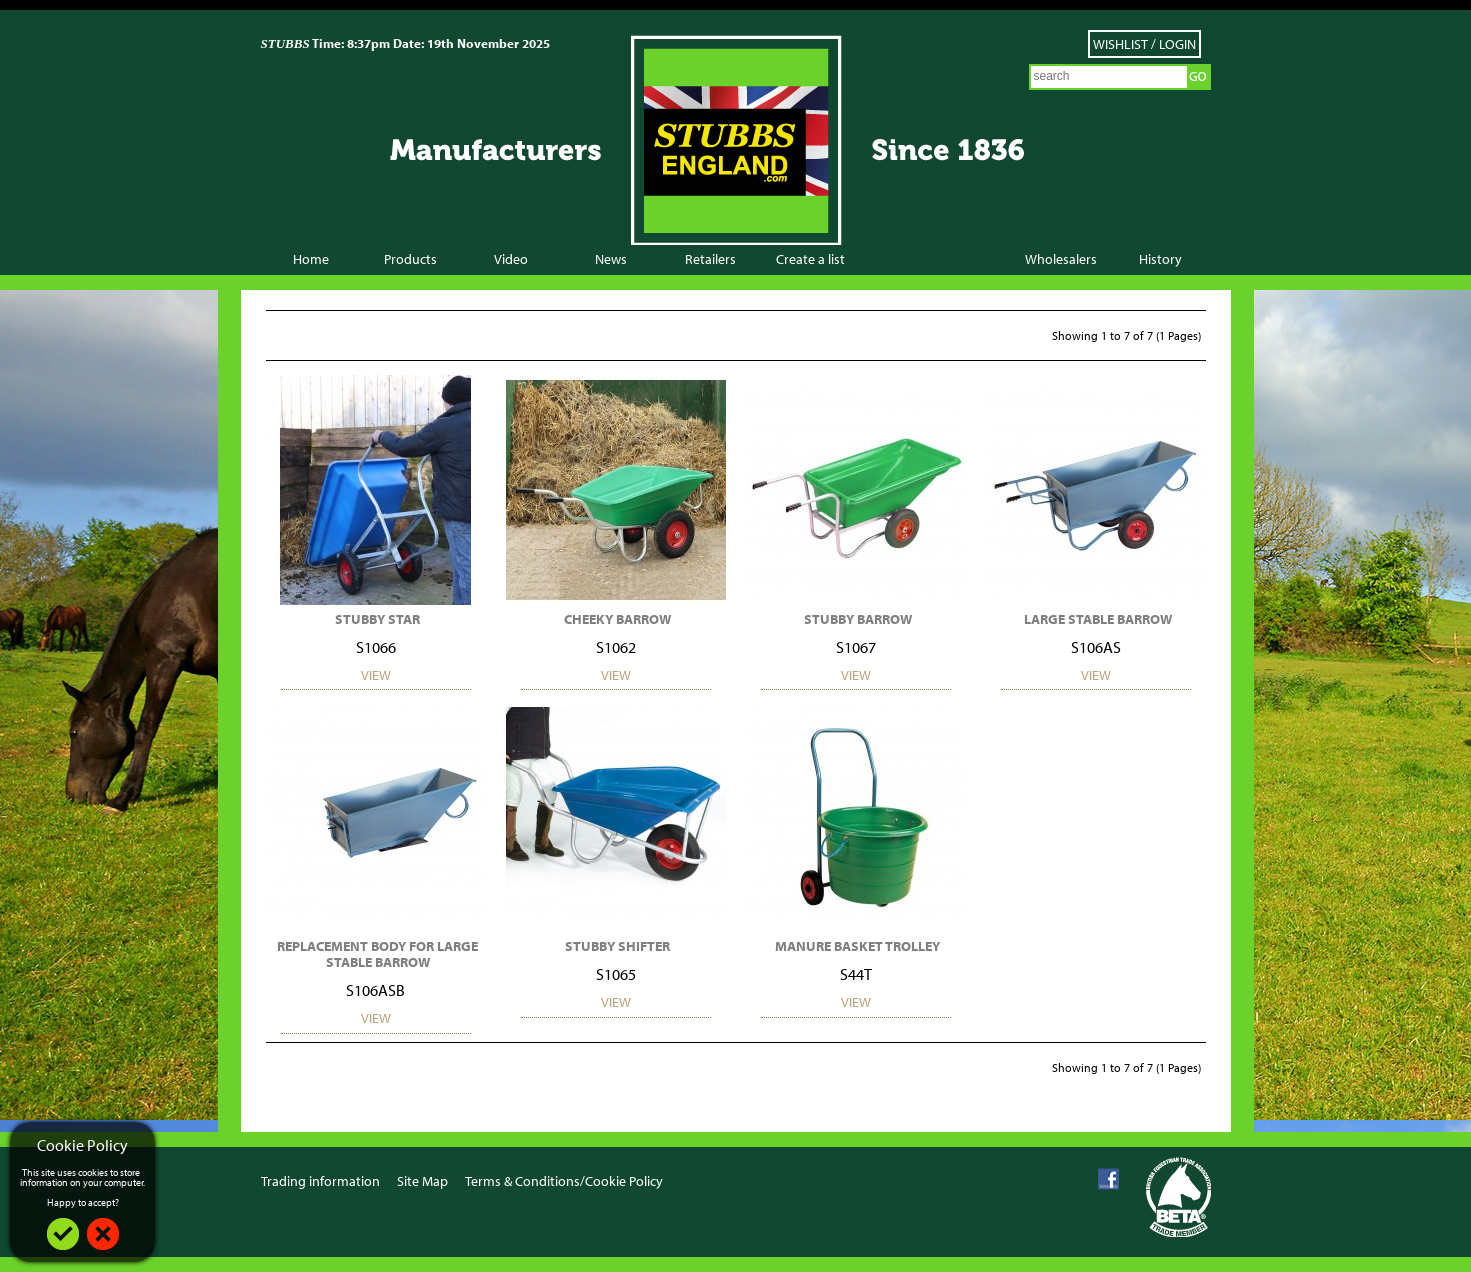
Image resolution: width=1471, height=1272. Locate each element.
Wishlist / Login (1144, 44)
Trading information (320, 1181)
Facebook (1108, 1179)
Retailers (710, 259)
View (376, 675)
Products (410, 259)
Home (311, 259)
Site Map (422, 1181)
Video (511, 259)
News (611, 259)
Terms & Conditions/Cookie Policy (564, 1181)
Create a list (810, 259)
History (1160, 259)
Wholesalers (1061, 259)
